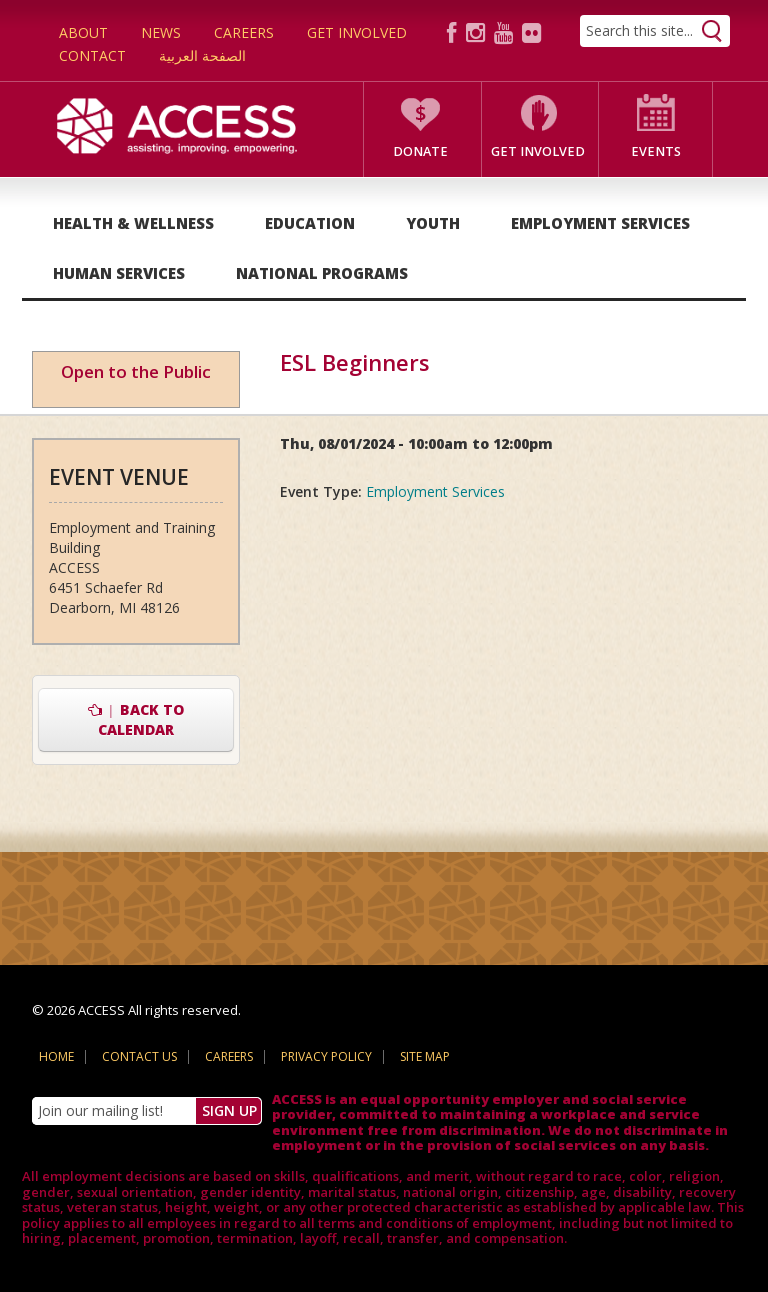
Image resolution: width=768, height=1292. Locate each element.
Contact (92, 55)
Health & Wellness (133, 223)
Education (310, 223)
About (83, 32)
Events (656, 151)
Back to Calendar (136, 719)
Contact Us (139, 1056)
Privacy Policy (326, 1056)
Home (56, 1056)
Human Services (119, 273)
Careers (244, 32)
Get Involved (357, 32)
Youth (433, 223)
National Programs (322, 273)
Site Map (425, 1056)
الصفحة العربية (202, 55)
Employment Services (600, 223)
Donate (420, 151)
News (161, 32)
